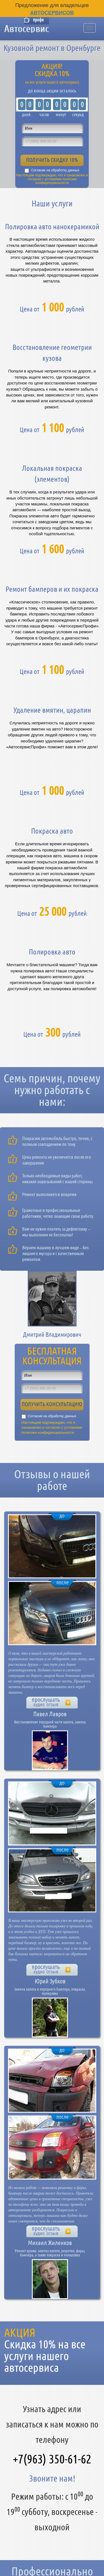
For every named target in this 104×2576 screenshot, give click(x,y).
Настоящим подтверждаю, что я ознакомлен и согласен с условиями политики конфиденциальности (52, 179)
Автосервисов (52, 13)
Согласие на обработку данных (55, 170)
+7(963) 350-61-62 (52, 2459)
